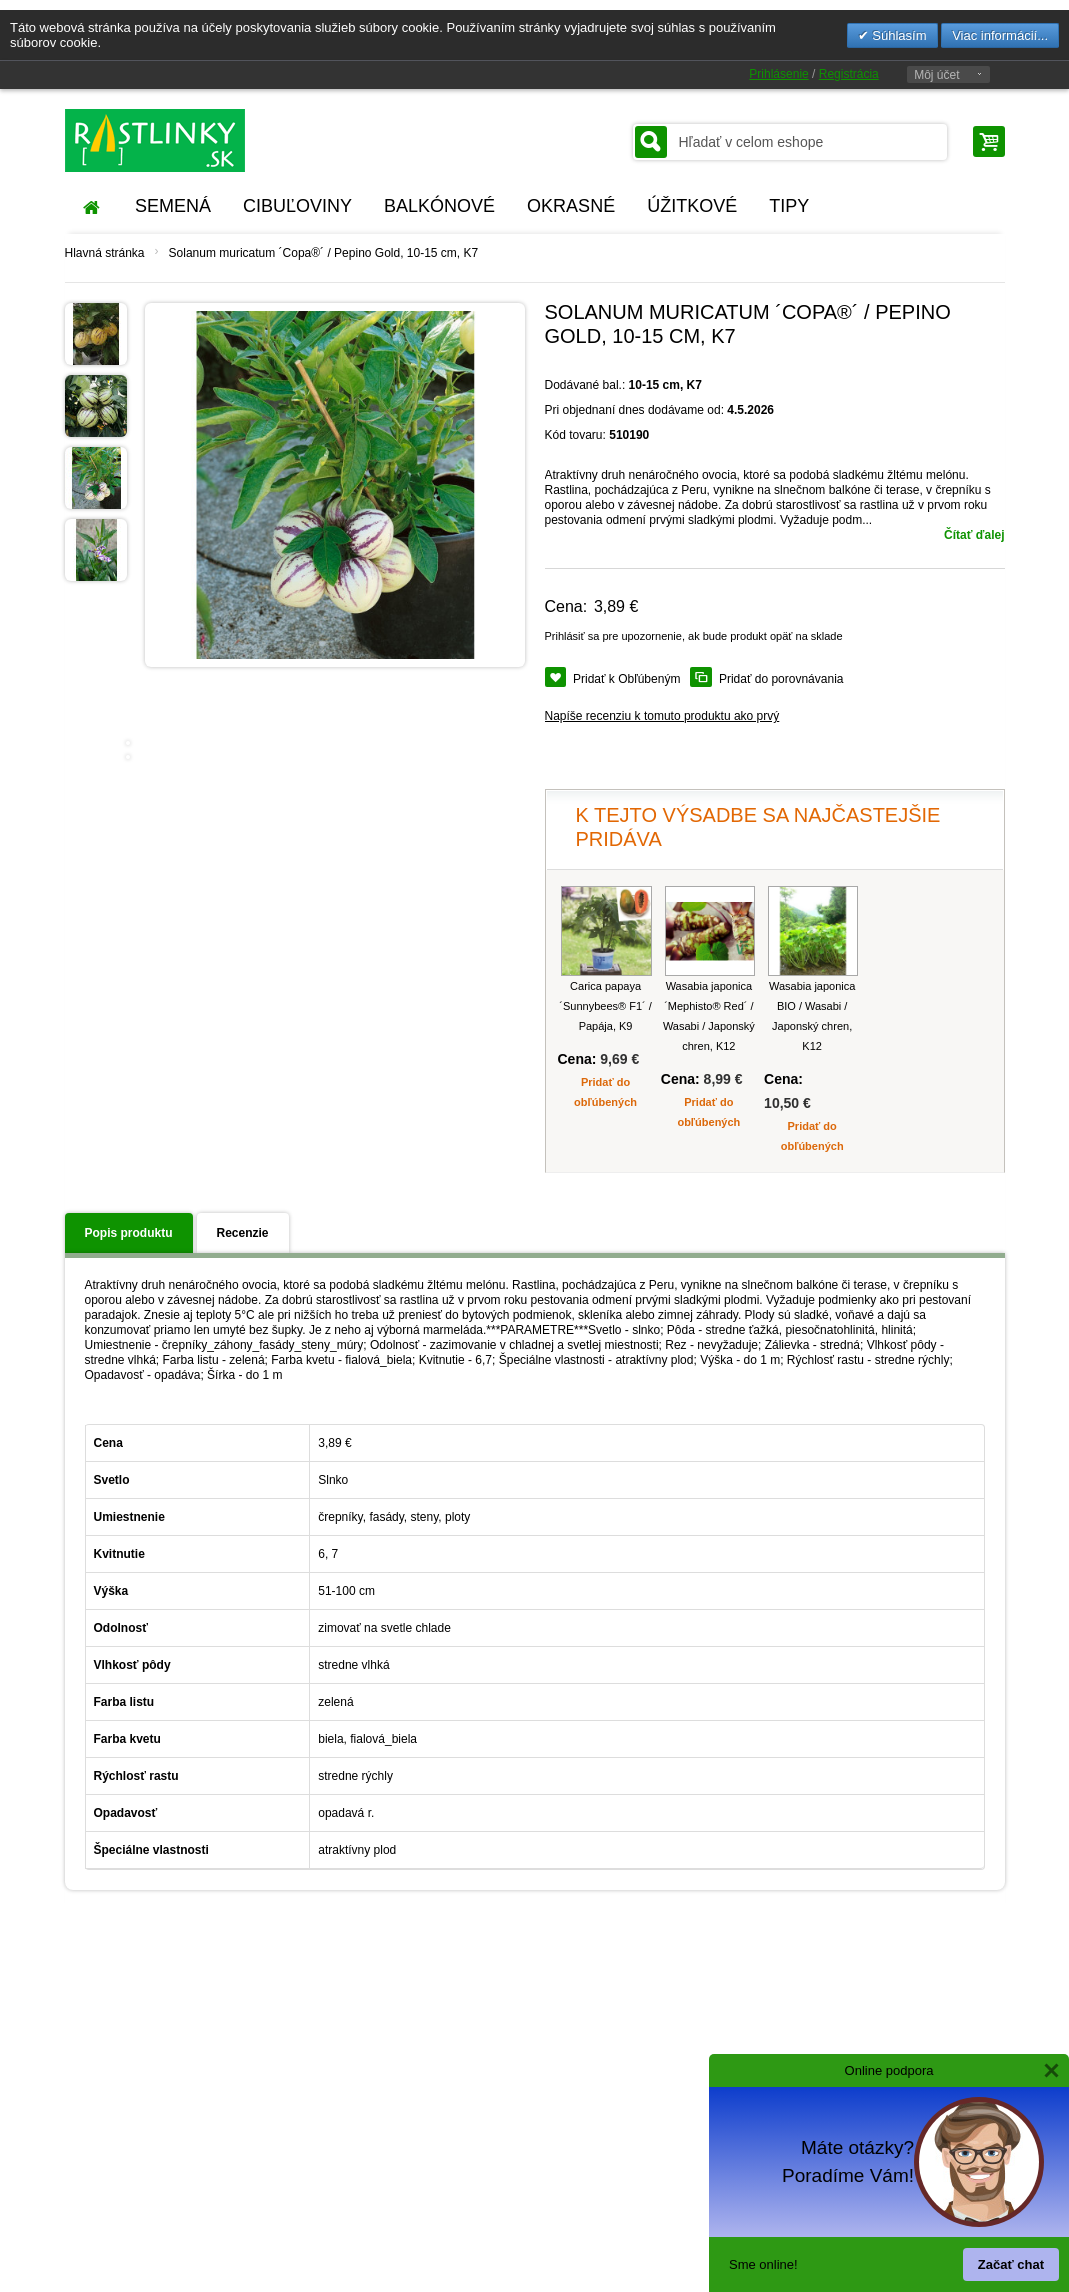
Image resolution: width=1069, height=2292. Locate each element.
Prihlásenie (778, 74)
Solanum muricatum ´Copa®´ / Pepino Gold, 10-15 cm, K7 (324, 253)
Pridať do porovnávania (781, 679)
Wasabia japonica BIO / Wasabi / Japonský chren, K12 (812, 1016)
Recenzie (243, 1233)
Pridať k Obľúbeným (626, 679)
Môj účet (936, 75)
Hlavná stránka (105, 253)
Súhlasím (898, 35)
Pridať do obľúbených (605, 1092)
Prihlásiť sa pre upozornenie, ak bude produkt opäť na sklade (694, 636)
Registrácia (849, 74)
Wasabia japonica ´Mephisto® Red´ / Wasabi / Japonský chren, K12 (709, 1016)
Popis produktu (129, 1233)
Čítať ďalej (974, 535)
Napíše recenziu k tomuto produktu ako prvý (662, 716)
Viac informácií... (1000, 35)
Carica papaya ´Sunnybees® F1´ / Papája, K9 (605, 1006)
